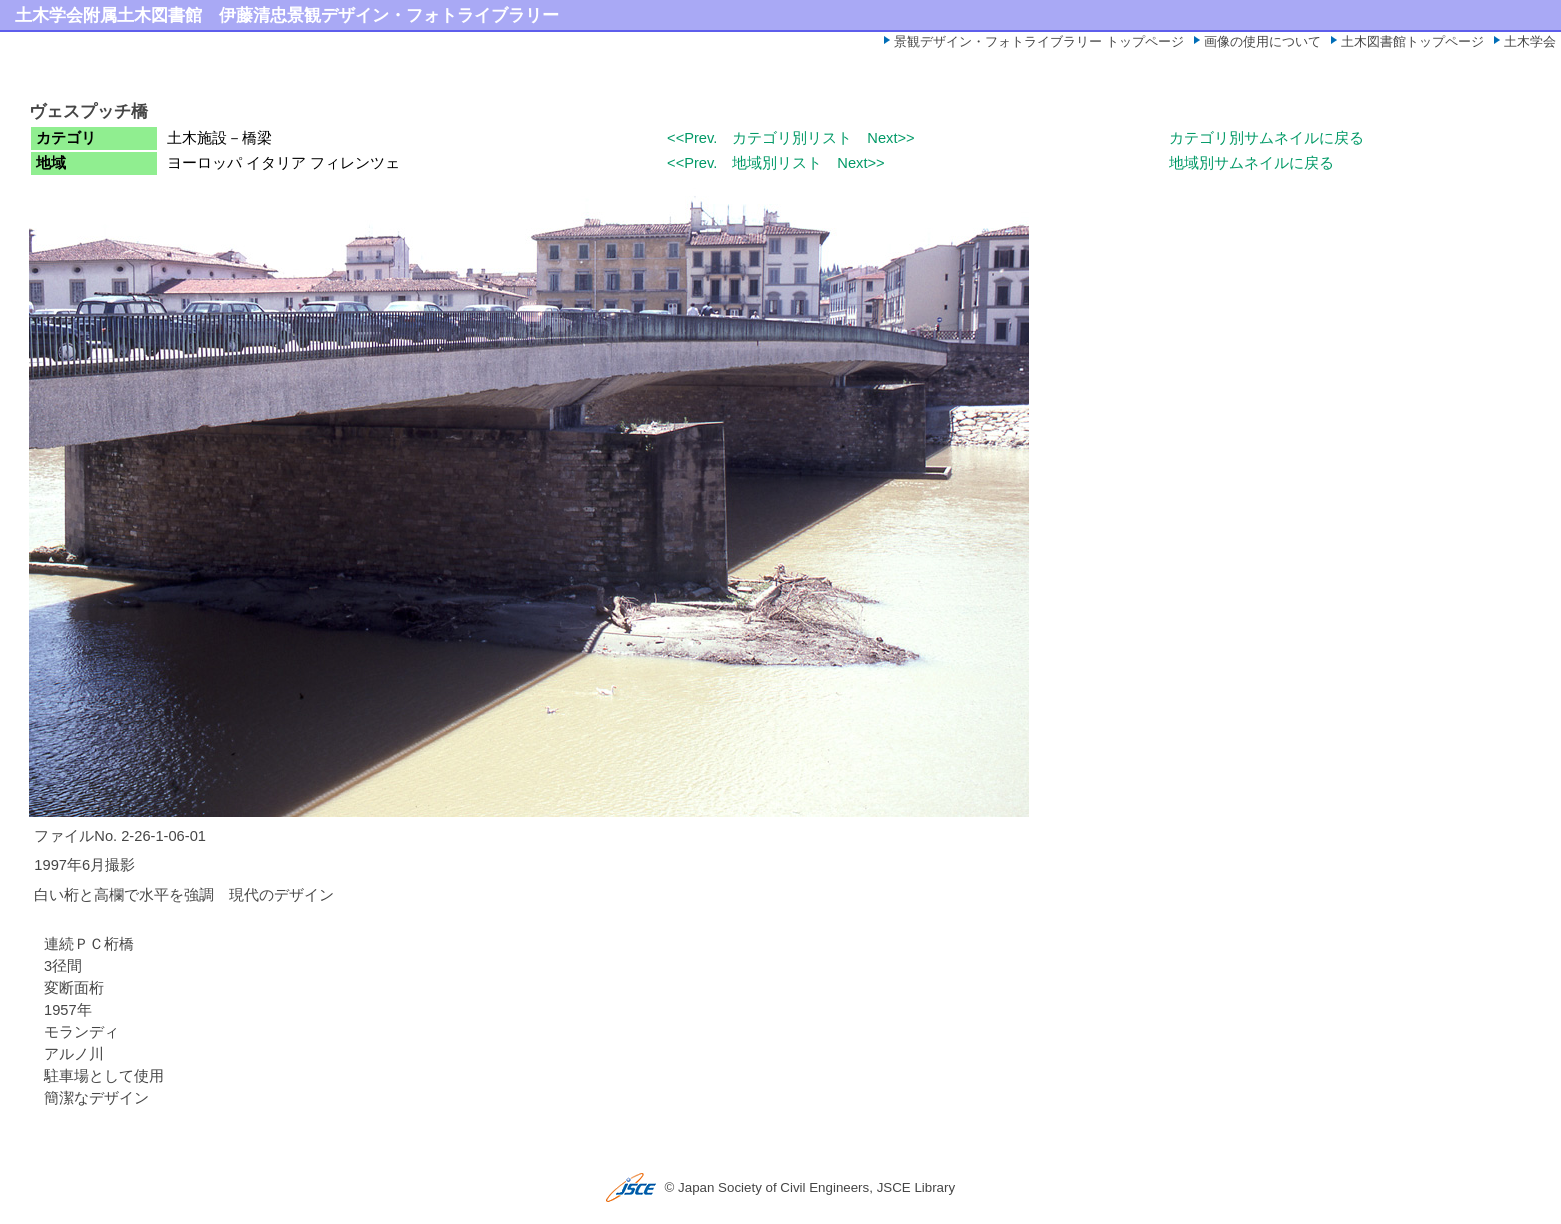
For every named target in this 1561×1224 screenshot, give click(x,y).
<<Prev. (692, 138)
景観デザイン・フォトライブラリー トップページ (1039, 41)
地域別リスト (777, 163)
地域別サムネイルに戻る (1251, 163)
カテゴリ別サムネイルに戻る (1266, 138)
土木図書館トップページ (1412, 41)
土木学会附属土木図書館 (108, 15)
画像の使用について (1262, 41)
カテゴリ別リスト (792, 138)
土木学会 (1530, 41)
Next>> (890, 138)
